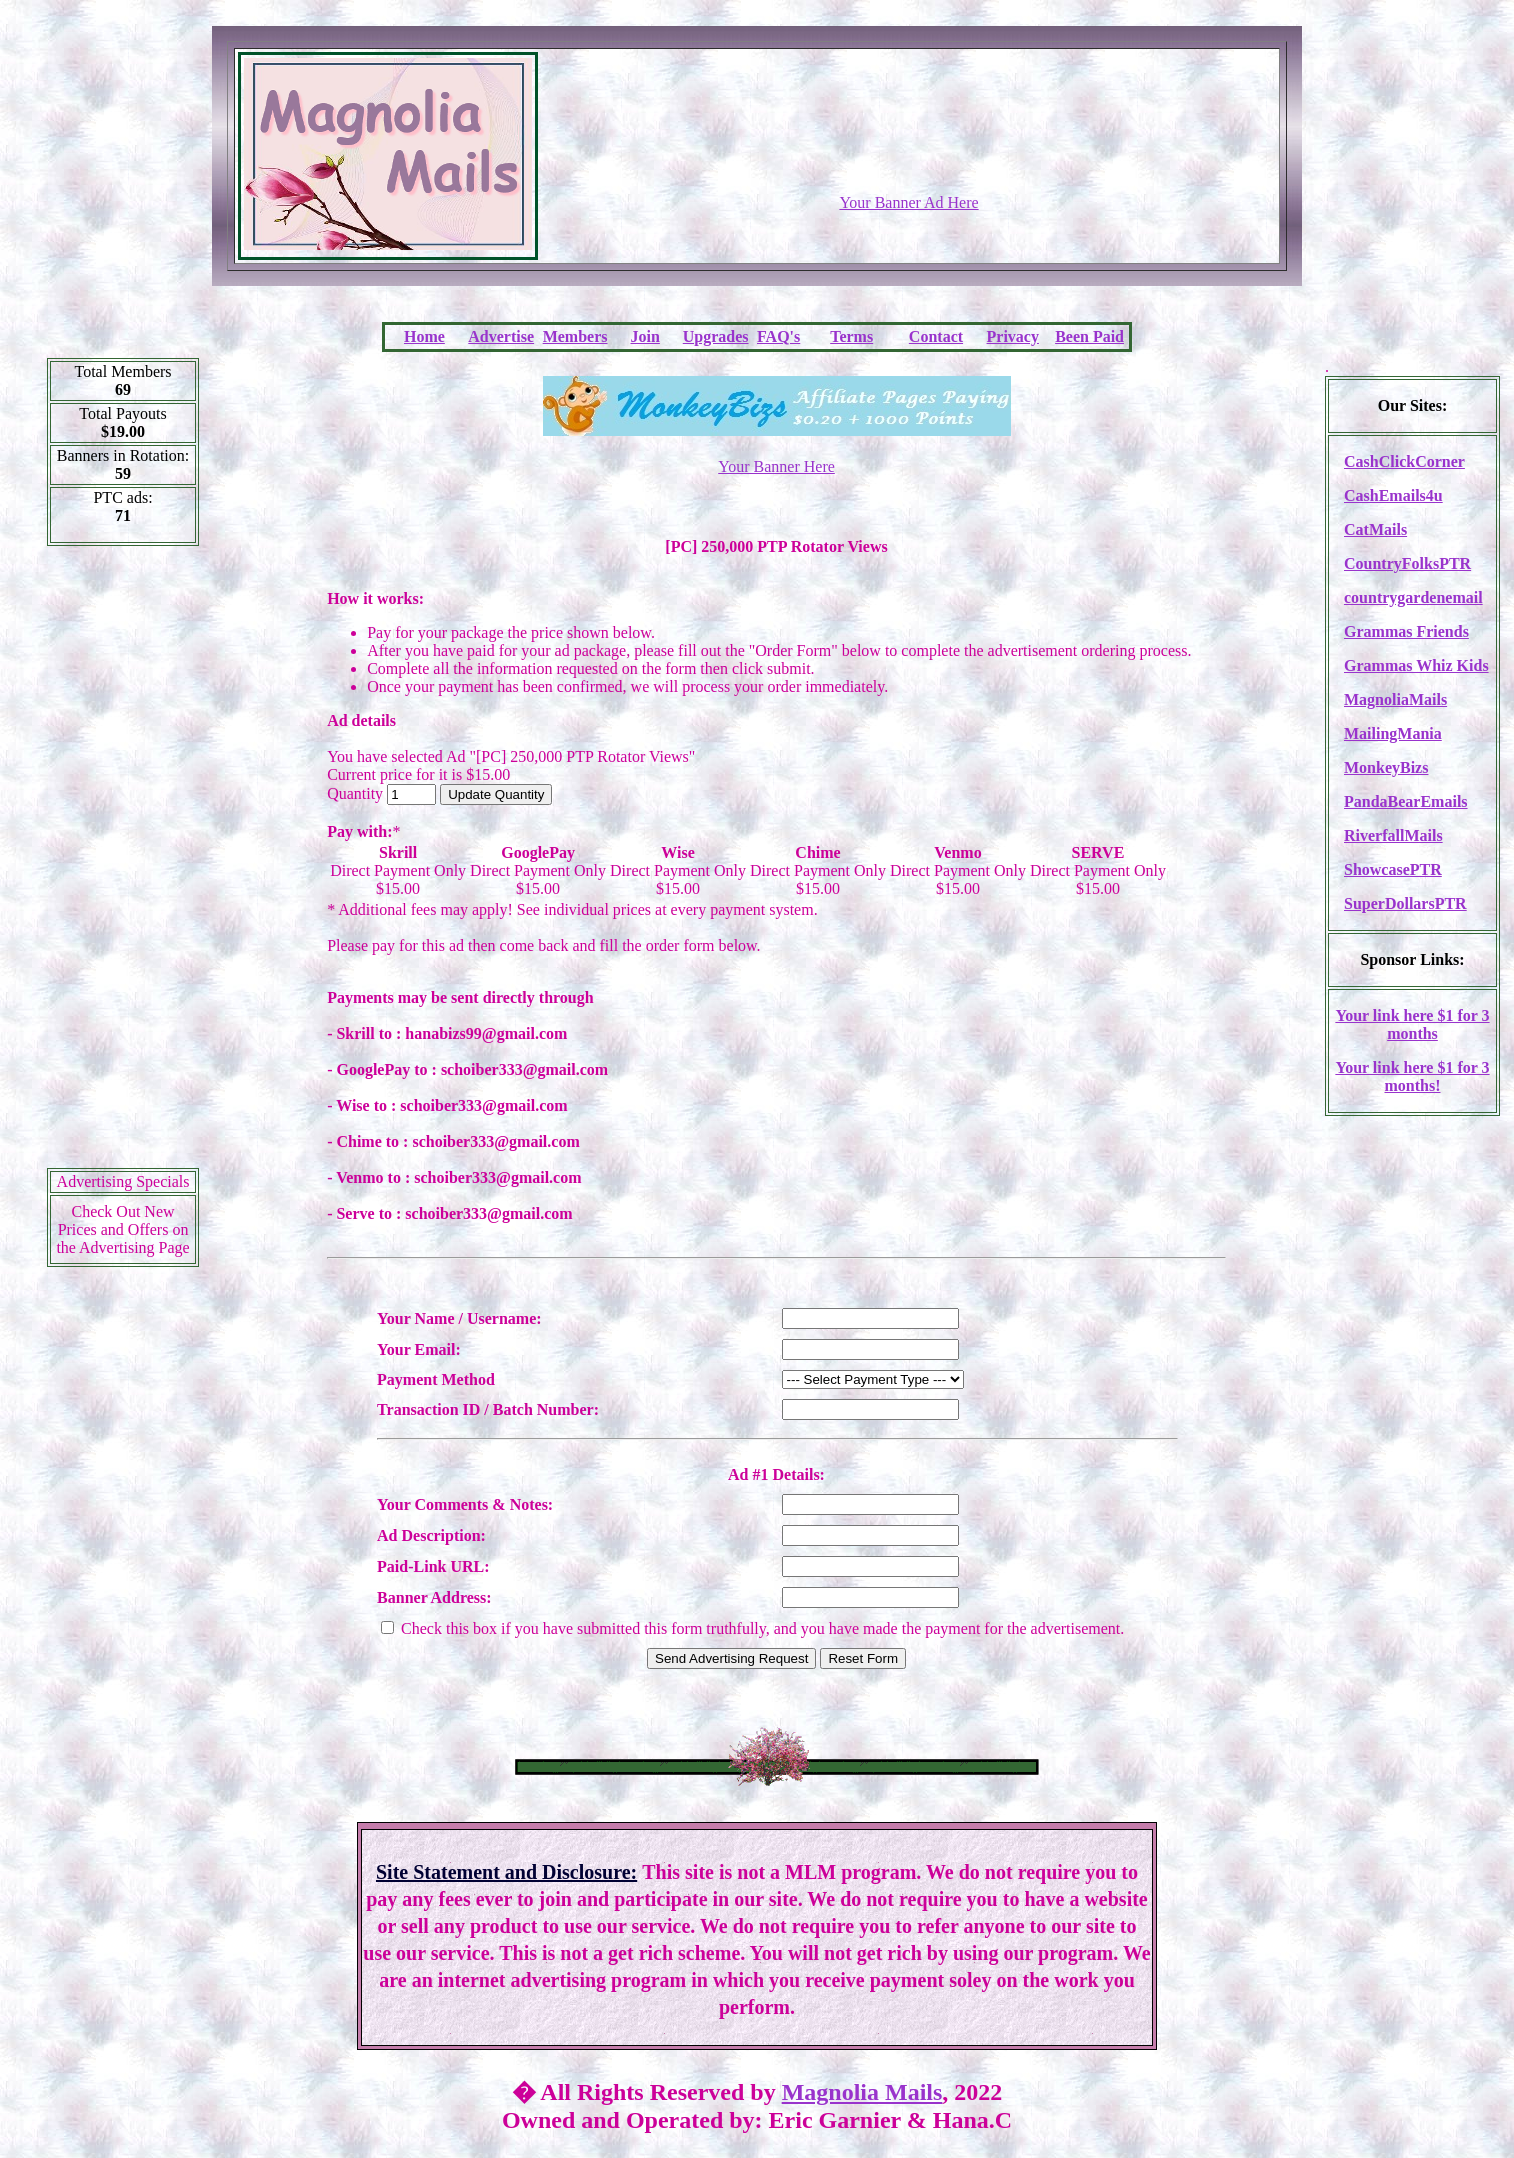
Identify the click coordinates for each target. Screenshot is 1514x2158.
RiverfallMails (1393, 835)
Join (645, 336)
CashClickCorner (1404, 461)
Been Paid (1089, 336)
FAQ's (778, 336)
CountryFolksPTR (1407, 563)
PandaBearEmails (1406, 801)
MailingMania (1393, 733)
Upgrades (716, 336)
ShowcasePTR (1393, 869)
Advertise (501, 336)
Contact (936, 336)
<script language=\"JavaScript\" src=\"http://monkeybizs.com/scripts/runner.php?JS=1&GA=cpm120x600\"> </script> (123, 864)
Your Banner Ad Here (908, 202)
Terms (851, 336)
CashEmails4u (1393, 495)
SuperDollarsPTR (1405, 903)
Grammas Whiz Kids (1416, 665)
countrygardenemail (1413, 597)
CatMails (1375, 529)
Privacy (1013, 336)
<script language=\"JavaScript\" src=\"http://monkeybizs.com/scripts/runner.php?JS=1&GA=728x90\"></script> (909, 145)
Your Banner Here (776, 466)
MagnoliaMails (1395, 699)
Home (424, 336)
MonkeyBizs (1386, 767)
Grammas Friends (1406, 631)
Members (575, 336)
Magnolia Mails (862, 2092)
